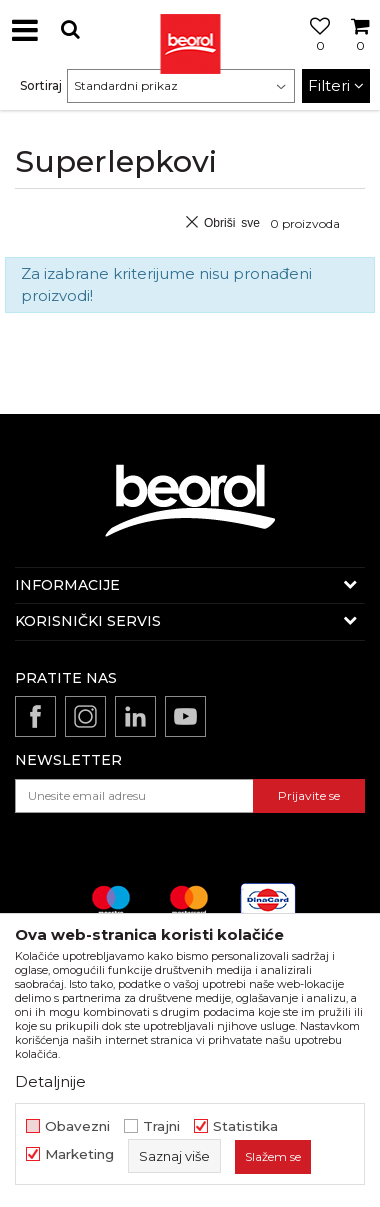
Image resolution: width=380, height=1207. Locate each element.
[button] (70, 29)
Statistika (245, 1126)
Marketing (79, 1154)
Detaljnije (50, 1081)
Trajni (161, 1126)
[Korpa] (360, 53)
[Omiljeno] (315, 53)
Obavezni (77, 1126)
